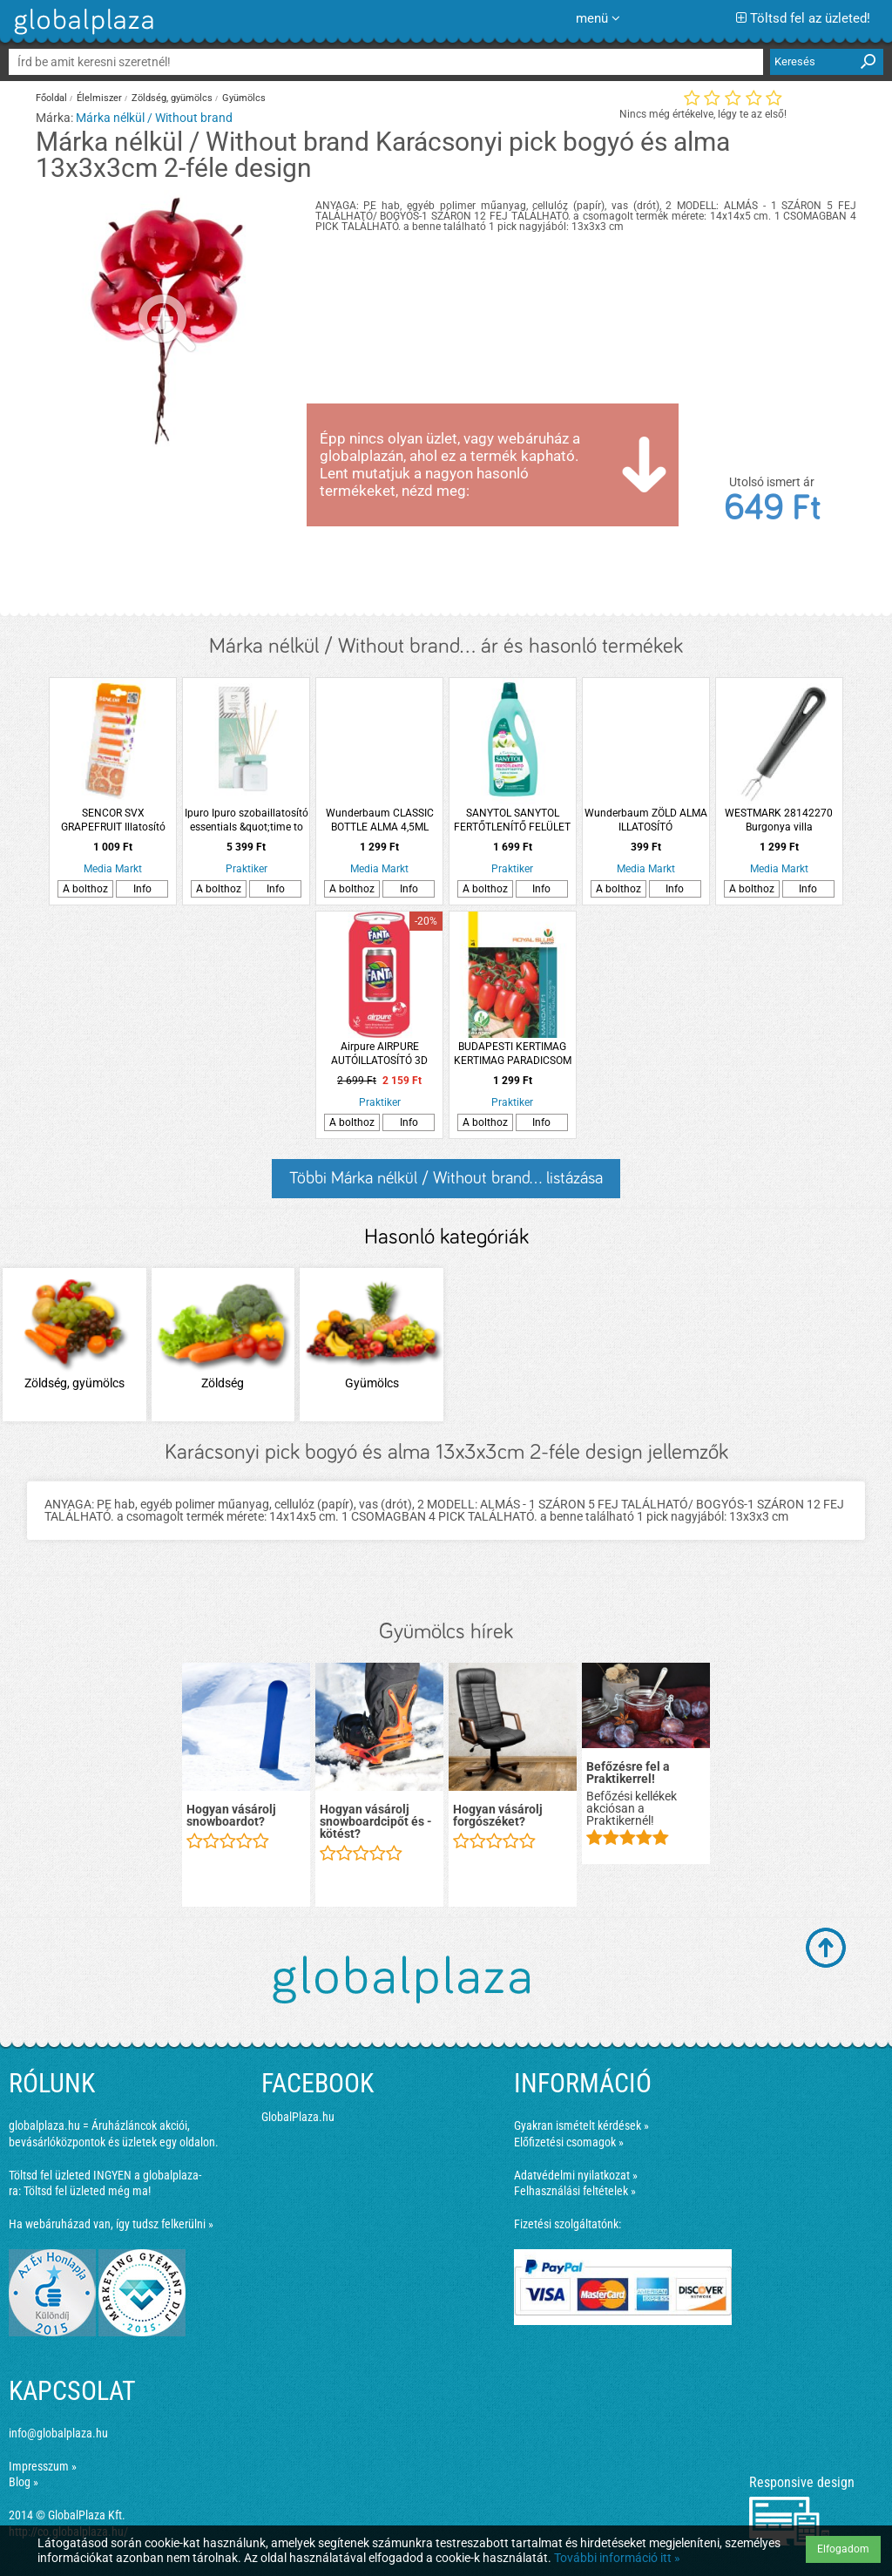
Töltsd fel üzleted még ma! (87, 2191)
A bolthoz (85, 889)
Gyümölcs (244, 98)
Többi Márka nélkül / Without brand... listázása (446, 1178)
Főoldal (51, 98)
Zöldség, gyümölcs (172, 98)
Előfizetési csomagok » (569, 2142)
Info (142, 889)
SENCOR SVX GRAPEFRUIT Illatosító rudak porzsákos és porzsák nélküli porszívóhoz (113, 820)
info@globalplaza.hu (58, 2433)
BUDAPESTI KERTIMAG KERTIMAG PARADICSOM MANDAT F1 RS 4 (512, 1054)
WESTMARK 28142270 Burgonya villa (779, 820)
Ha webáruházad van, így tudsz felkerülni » (111, 2224)
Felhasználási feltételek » (575, 2191)
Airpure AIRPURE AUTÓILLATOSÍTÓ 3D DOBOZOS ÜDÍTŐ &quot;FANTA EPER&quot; (380, 1054)
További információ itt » (617, 2558)
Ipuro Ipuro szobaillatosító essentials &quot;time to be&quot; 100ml (246, 820)
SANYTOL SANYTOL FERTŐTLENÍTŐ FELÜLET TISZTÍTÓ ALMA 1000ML (512, 820)
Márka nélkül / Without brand (154, 118)
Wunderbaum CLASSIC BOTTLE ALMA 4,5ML (380, 820)
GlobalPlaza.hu (297, 2117)
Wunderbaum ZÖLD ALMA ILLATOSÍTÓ (646, 820)
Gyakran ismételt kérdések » (581, 2125)
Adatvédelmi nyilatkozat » (576, 2175)
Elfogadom (843, 2549)
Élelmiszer (99, 98)
